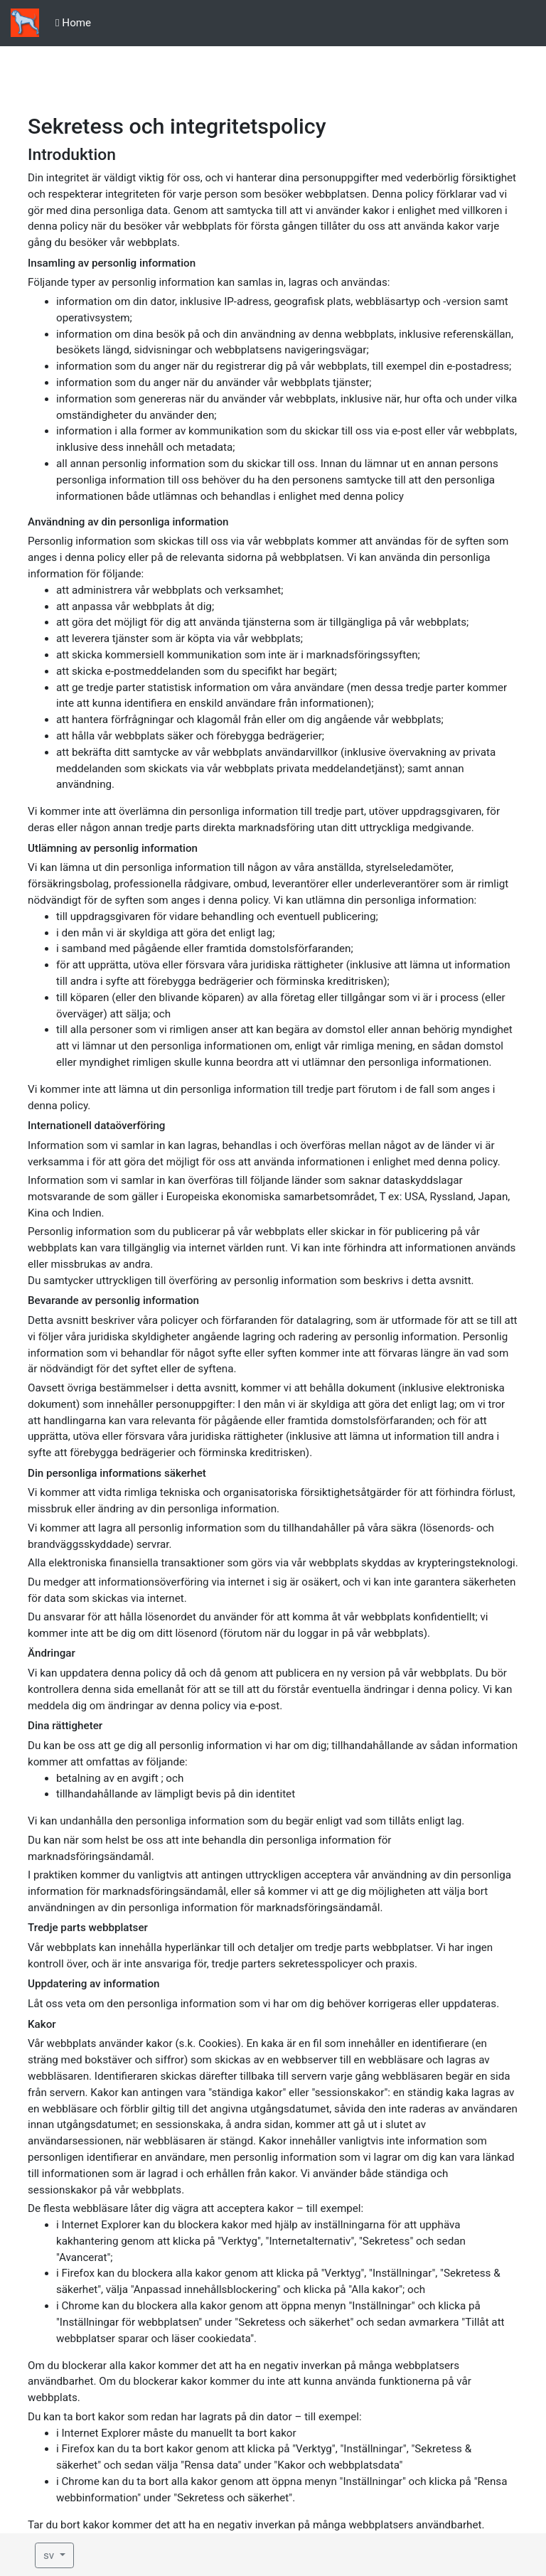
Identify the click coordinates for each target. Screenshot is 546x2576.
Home (73, 22)
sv (50, 2555)
